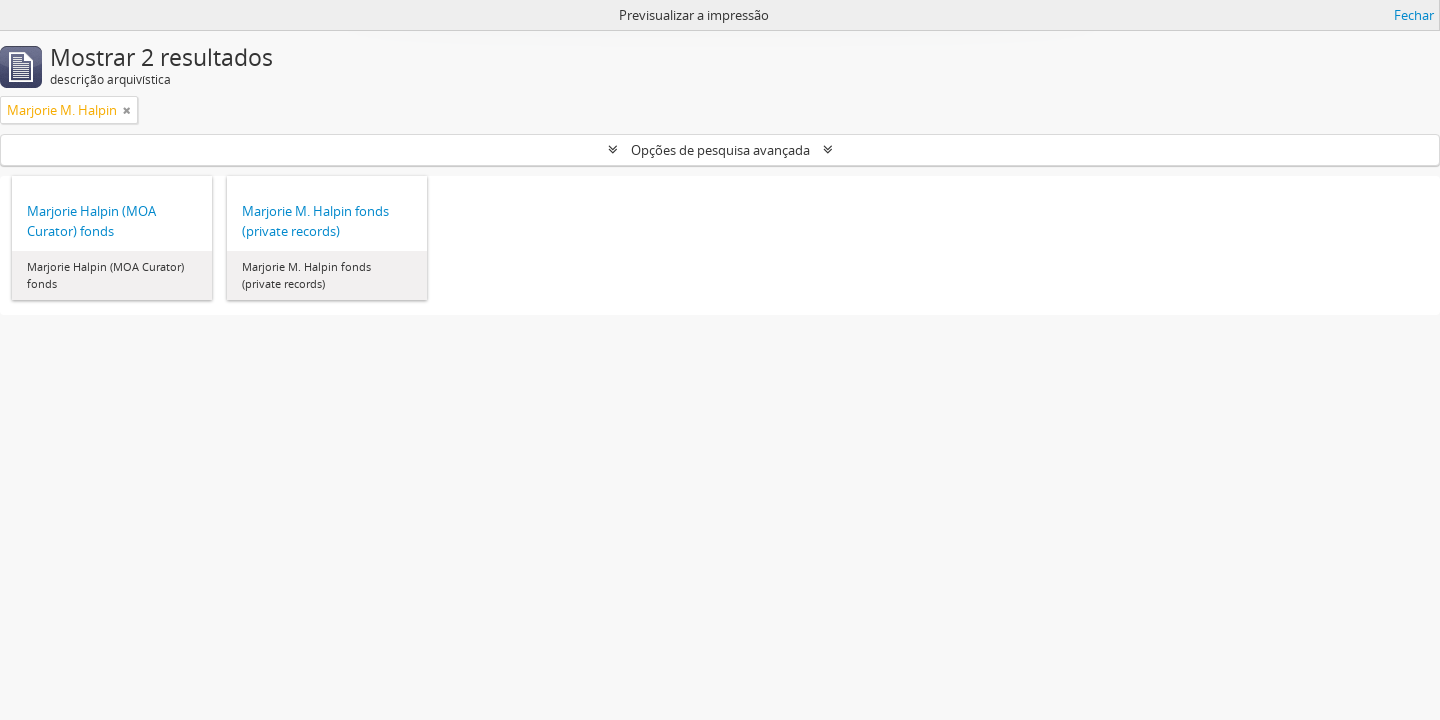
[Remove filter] (127, 110)
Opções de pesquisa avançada (720, 150)
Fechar (1414, 15)
